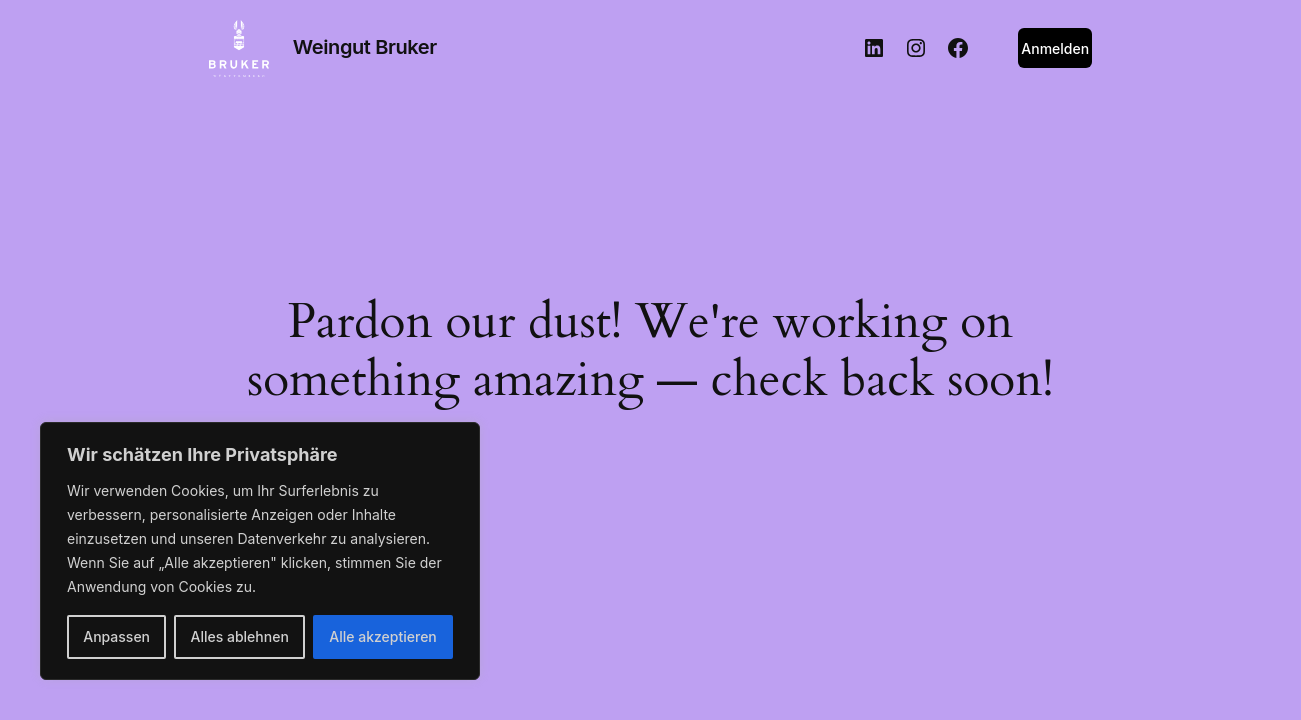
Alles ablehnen (240, 636)
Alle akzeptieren (383, 636)
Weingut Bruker (365, 47)
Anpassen (116, 636)
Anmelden (1055, 48)
